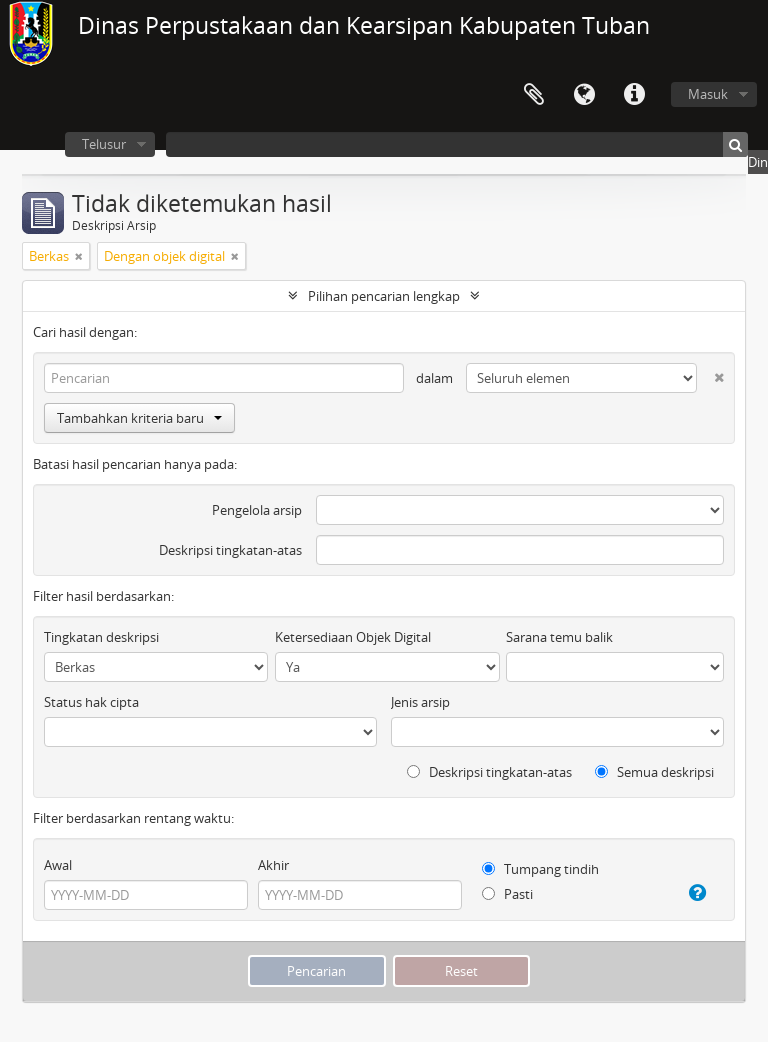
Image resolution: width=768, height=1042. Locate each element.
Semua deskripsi (654, 772)
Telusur (104, 144)
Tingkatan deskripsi (101, 637)
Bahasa (584, 95)
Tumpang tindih (540, 869)
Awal (58, 865)
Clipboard (534, 95)
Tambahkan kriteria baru (139, 418)
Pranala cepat (634, 95)
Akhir (273, 865)
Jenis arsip (420, 702)
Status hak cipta (91, 702)
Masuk (708, 94)
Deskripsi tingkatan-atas (230, 550)
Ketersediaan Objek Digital (353, 637)
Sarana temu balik (559, 637)
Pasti (507, 894)
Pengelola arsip (257, 510)
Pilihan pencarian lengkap (384, 296)
